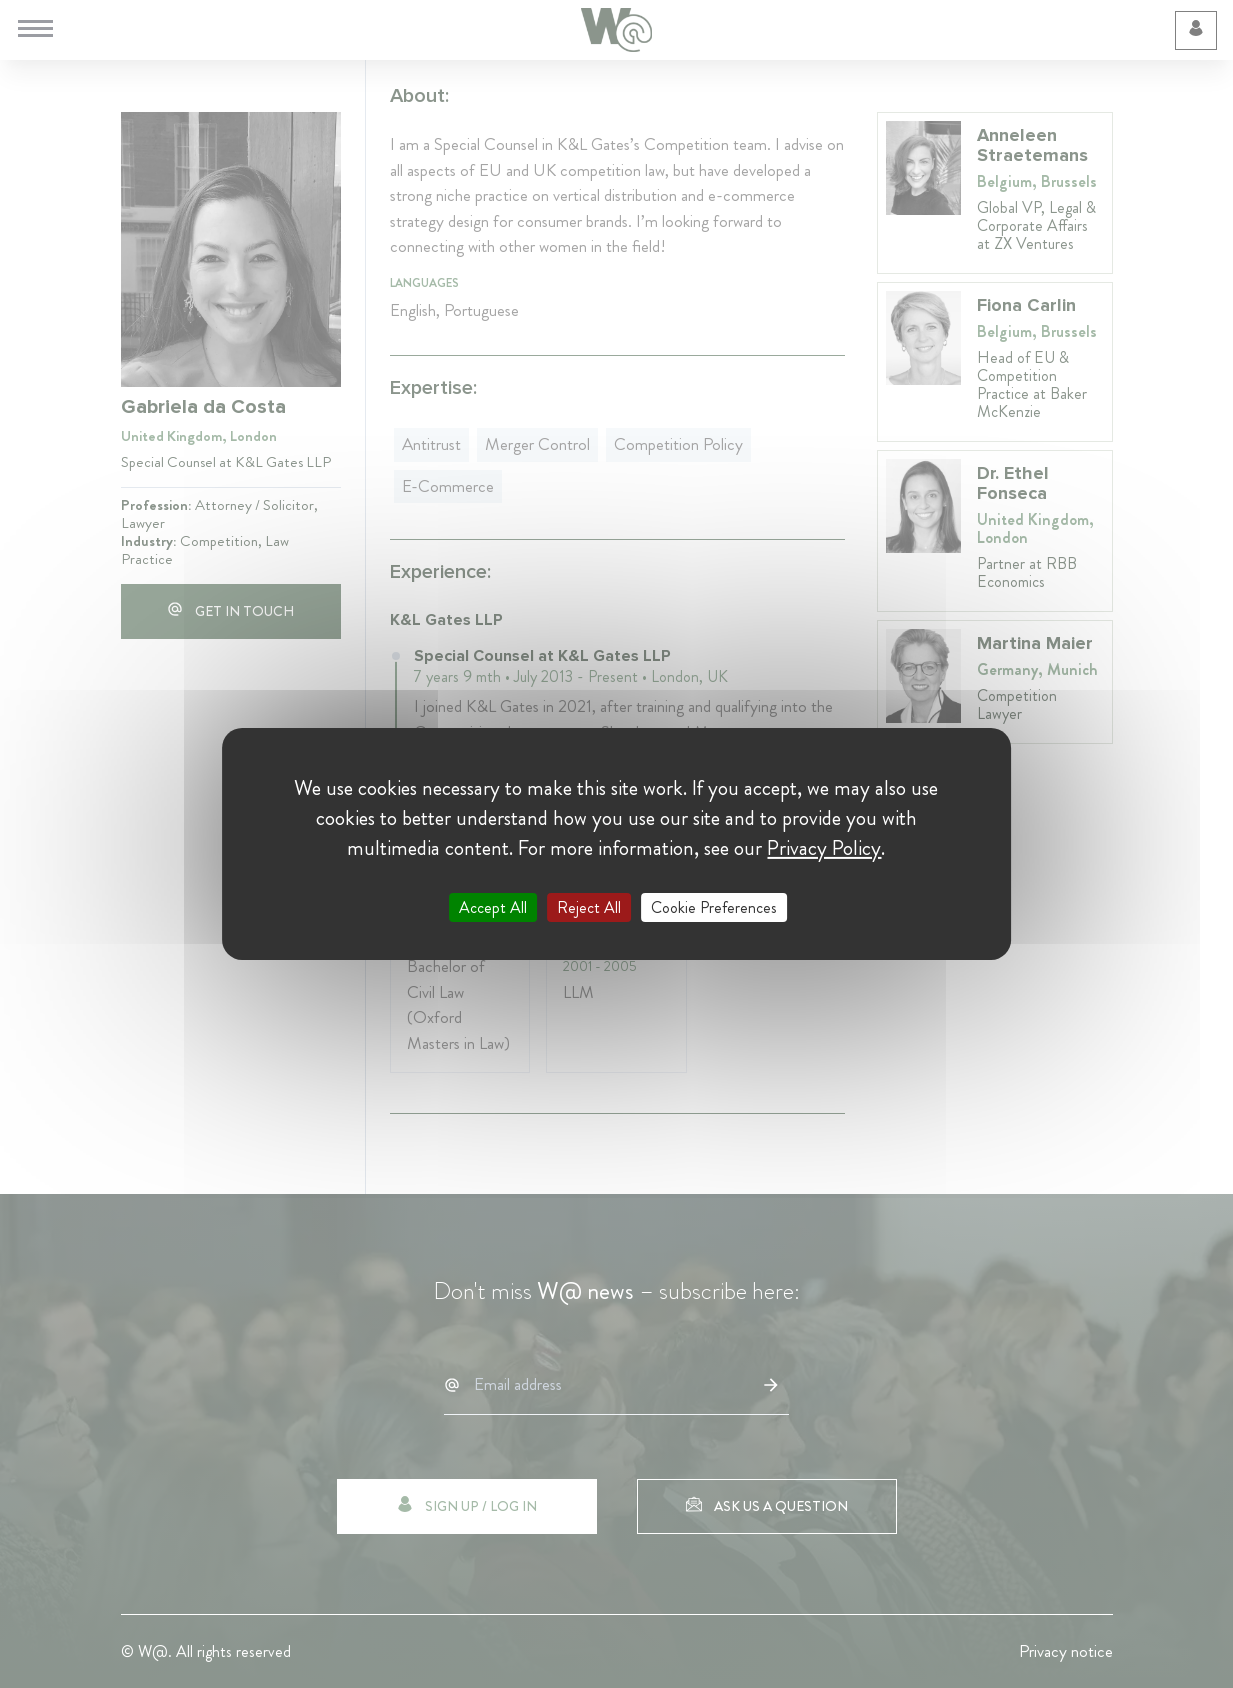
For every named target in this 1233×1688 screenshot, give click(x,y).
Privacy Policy (824, 848)
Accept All (493, 907)
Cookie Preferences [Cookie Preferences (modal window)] (714, 907)
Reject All (589, 907)
